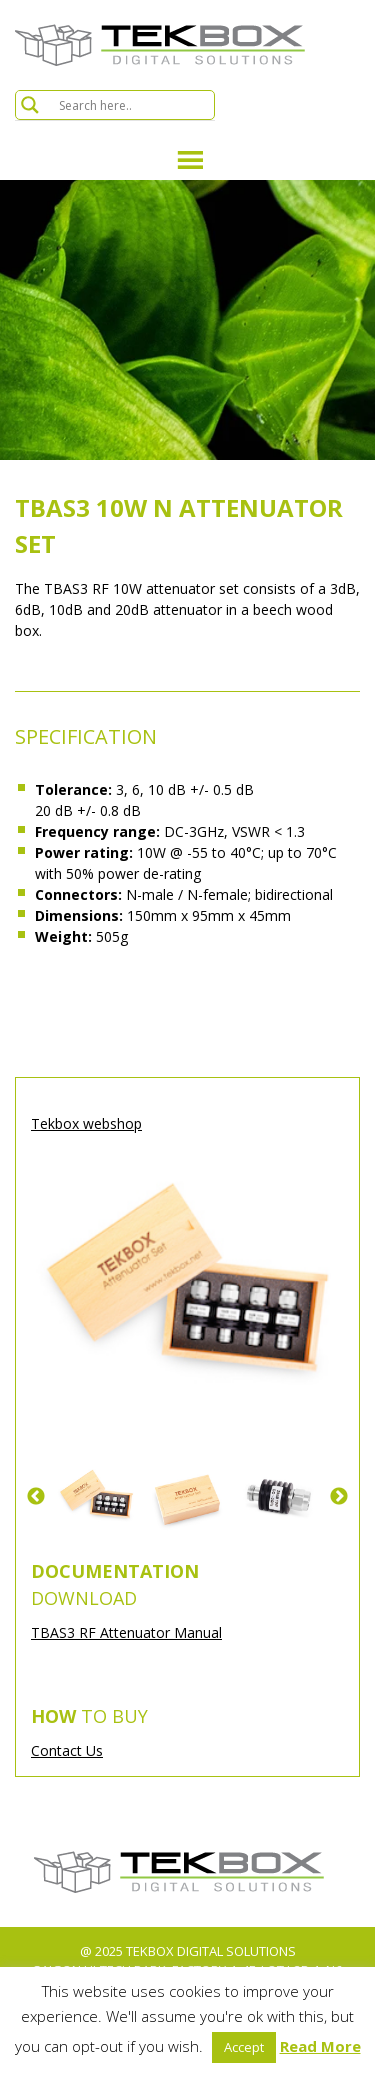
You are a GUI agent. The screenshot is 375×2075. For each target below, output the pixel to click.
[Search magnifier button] (30, 105)
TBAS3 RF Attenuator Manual (126, 1632)
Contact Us (67, 1750)
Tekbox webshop (86, 1123)
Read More (320, 2046)
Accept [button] (244, 2047)
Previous (36, 1497)
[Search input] (134, 105)
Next (339, 1497)
